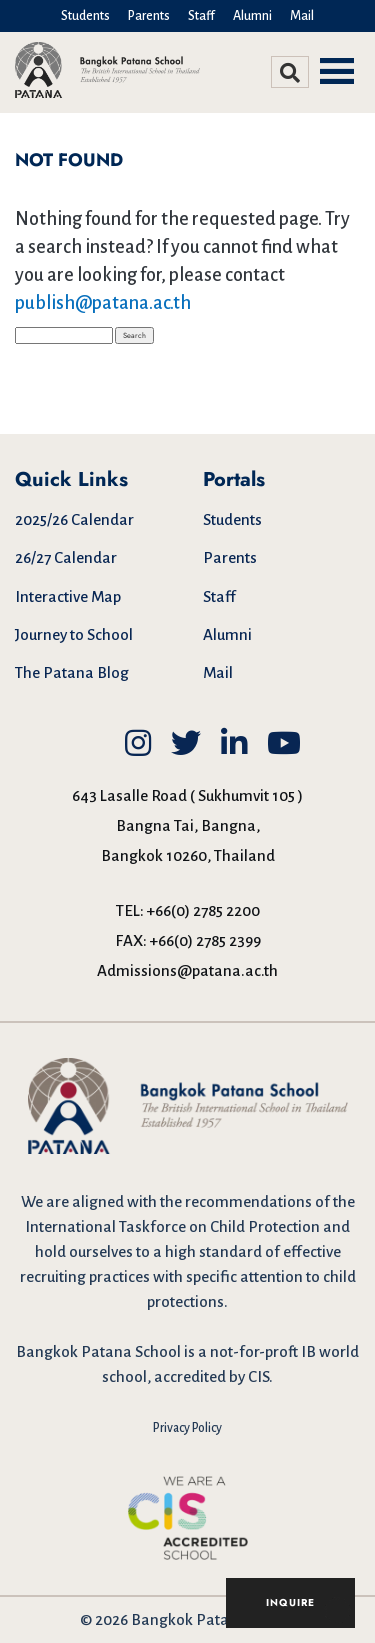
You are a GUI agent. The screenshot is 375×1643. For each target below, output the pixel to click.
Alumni (252, 16)
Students (85, 16)
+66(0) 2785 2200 (203, 910)
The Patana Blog (72, 672)
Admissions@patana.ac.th (187, 970)
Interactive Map (68, 596)
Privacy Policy (187, 1428)
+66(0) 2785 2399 (205, 940)
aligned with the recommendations (192, 1201)
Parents (149, 16)
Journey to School (74, 634)
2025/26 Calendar (74, 519)
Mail (302, 16)
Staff (201, 16)
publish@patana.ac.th (103, 303)
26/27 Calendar (66, 557)
